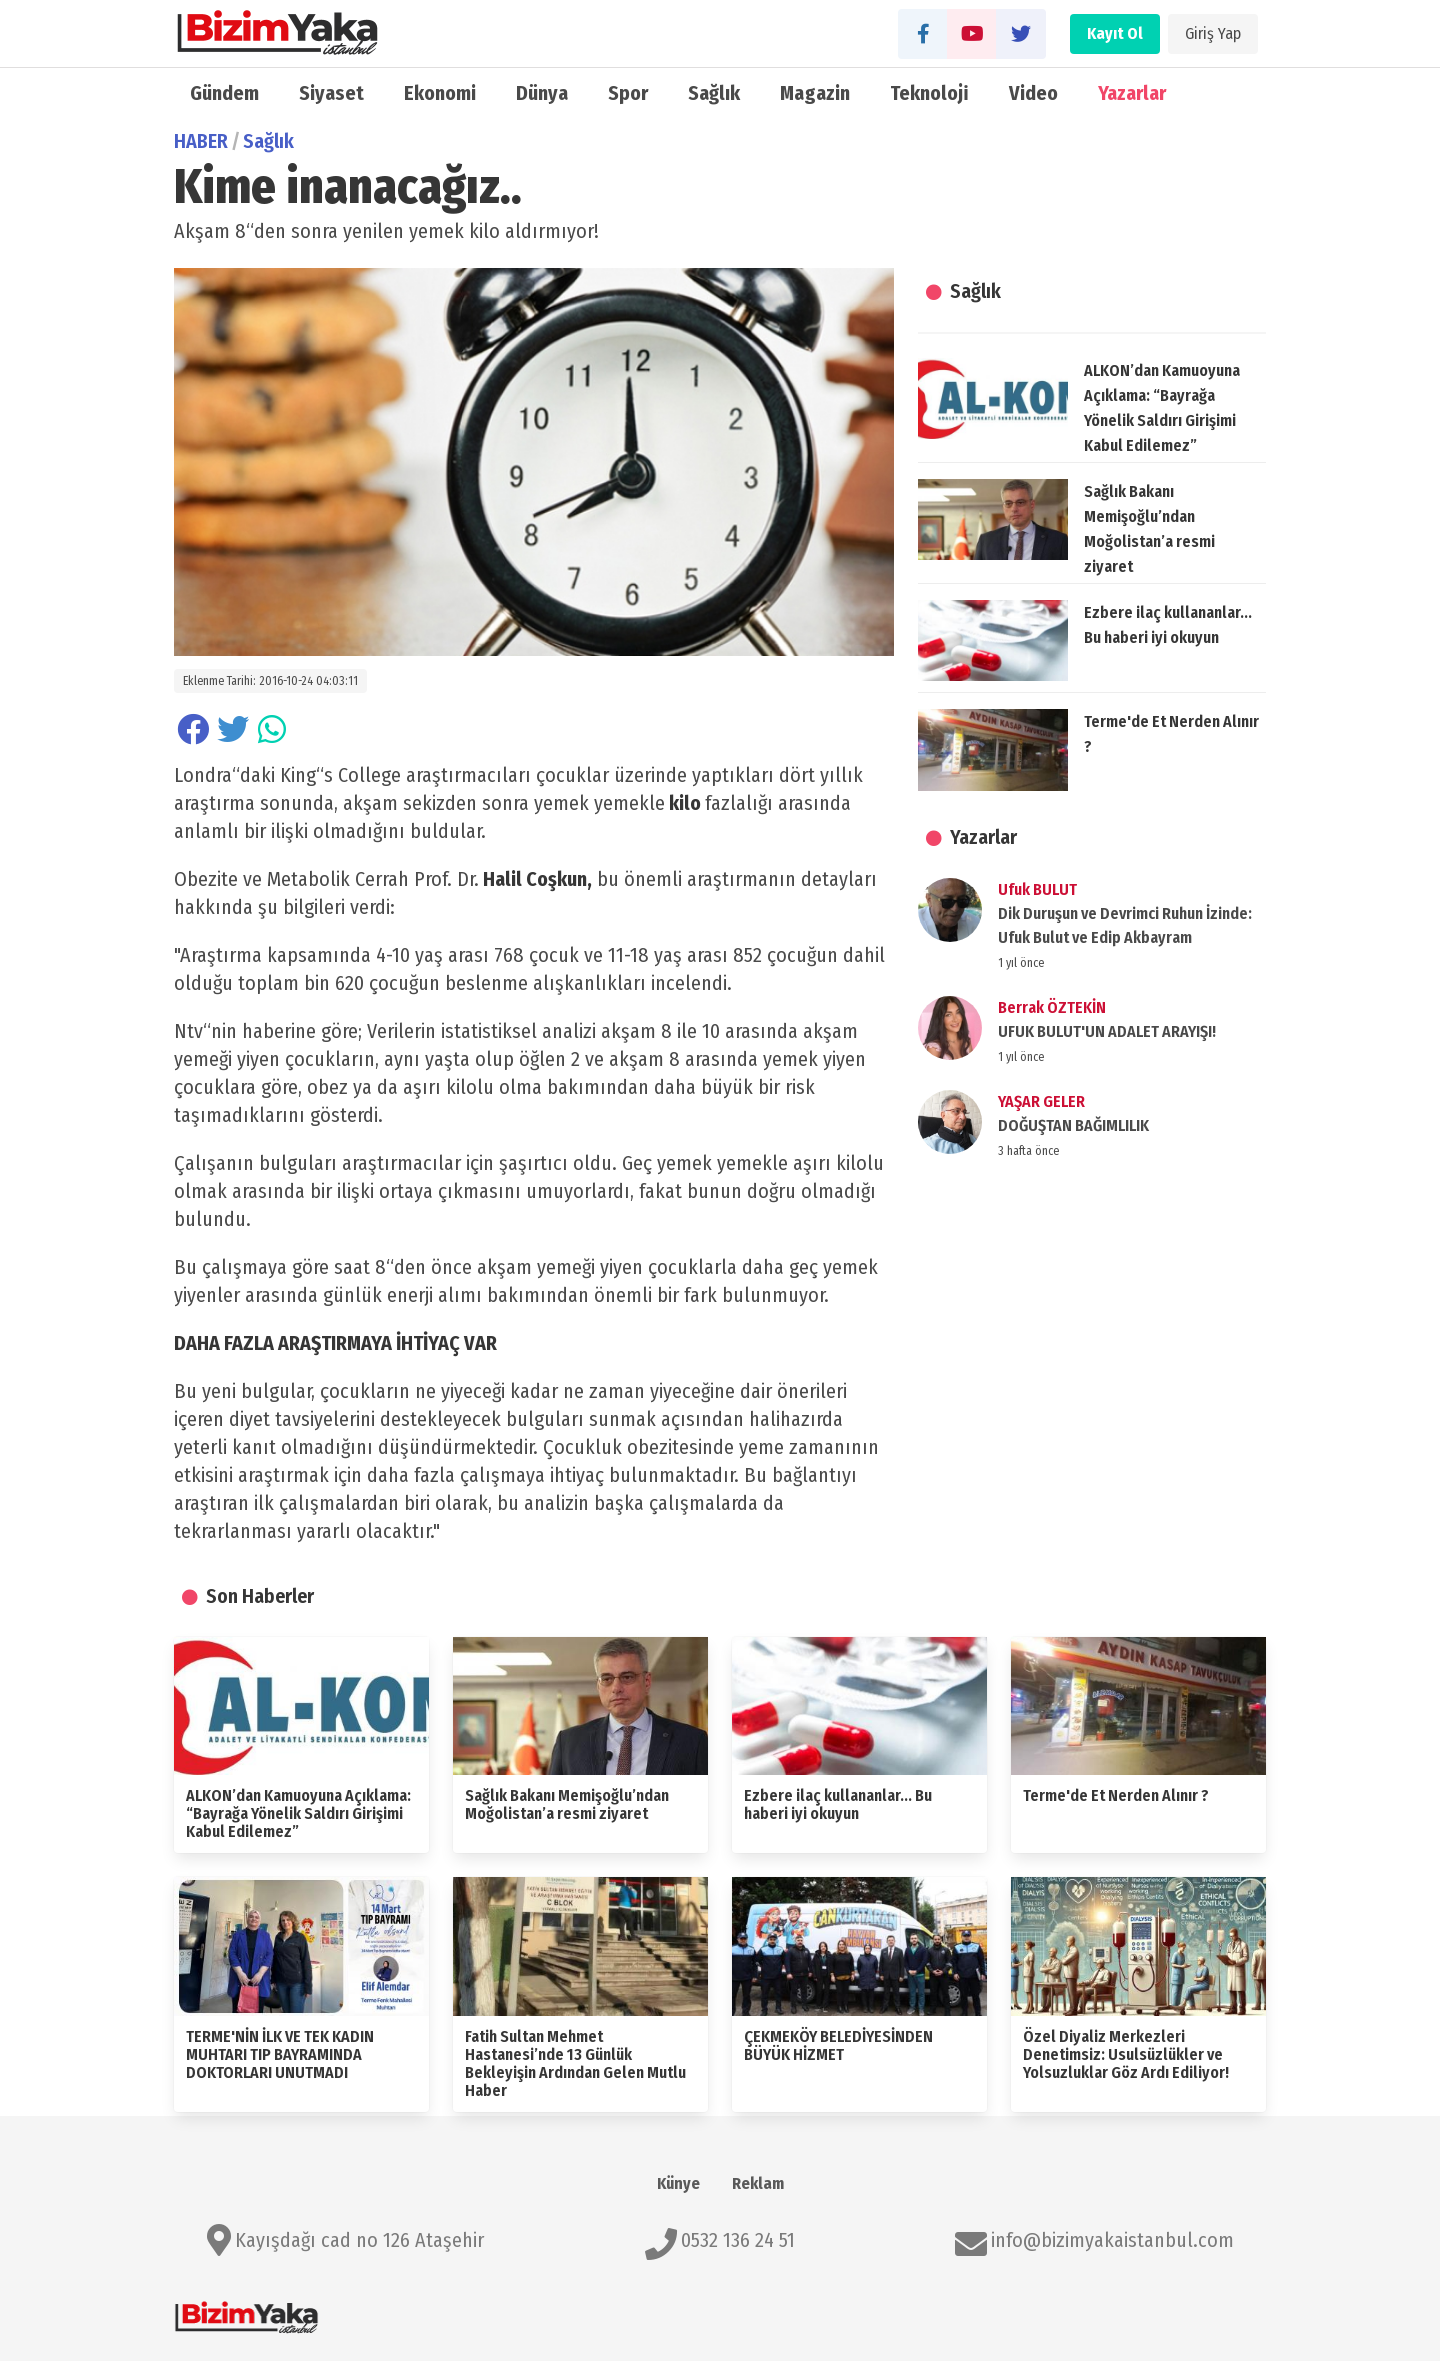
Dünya (542, 93)
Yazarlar (1132, 93)
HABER (201, 141)
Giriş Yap (1213, 33)
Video (1033, 93)
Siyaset (331, 93)
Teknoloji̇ (929, 93)
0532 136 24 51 (738, 2240)
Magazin (815, 93)
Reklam (758, 2183)
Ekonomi (440, 93)
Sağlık (714, 93)
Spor (628, 93)
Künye (678, 2183)
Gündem (224, 93)
